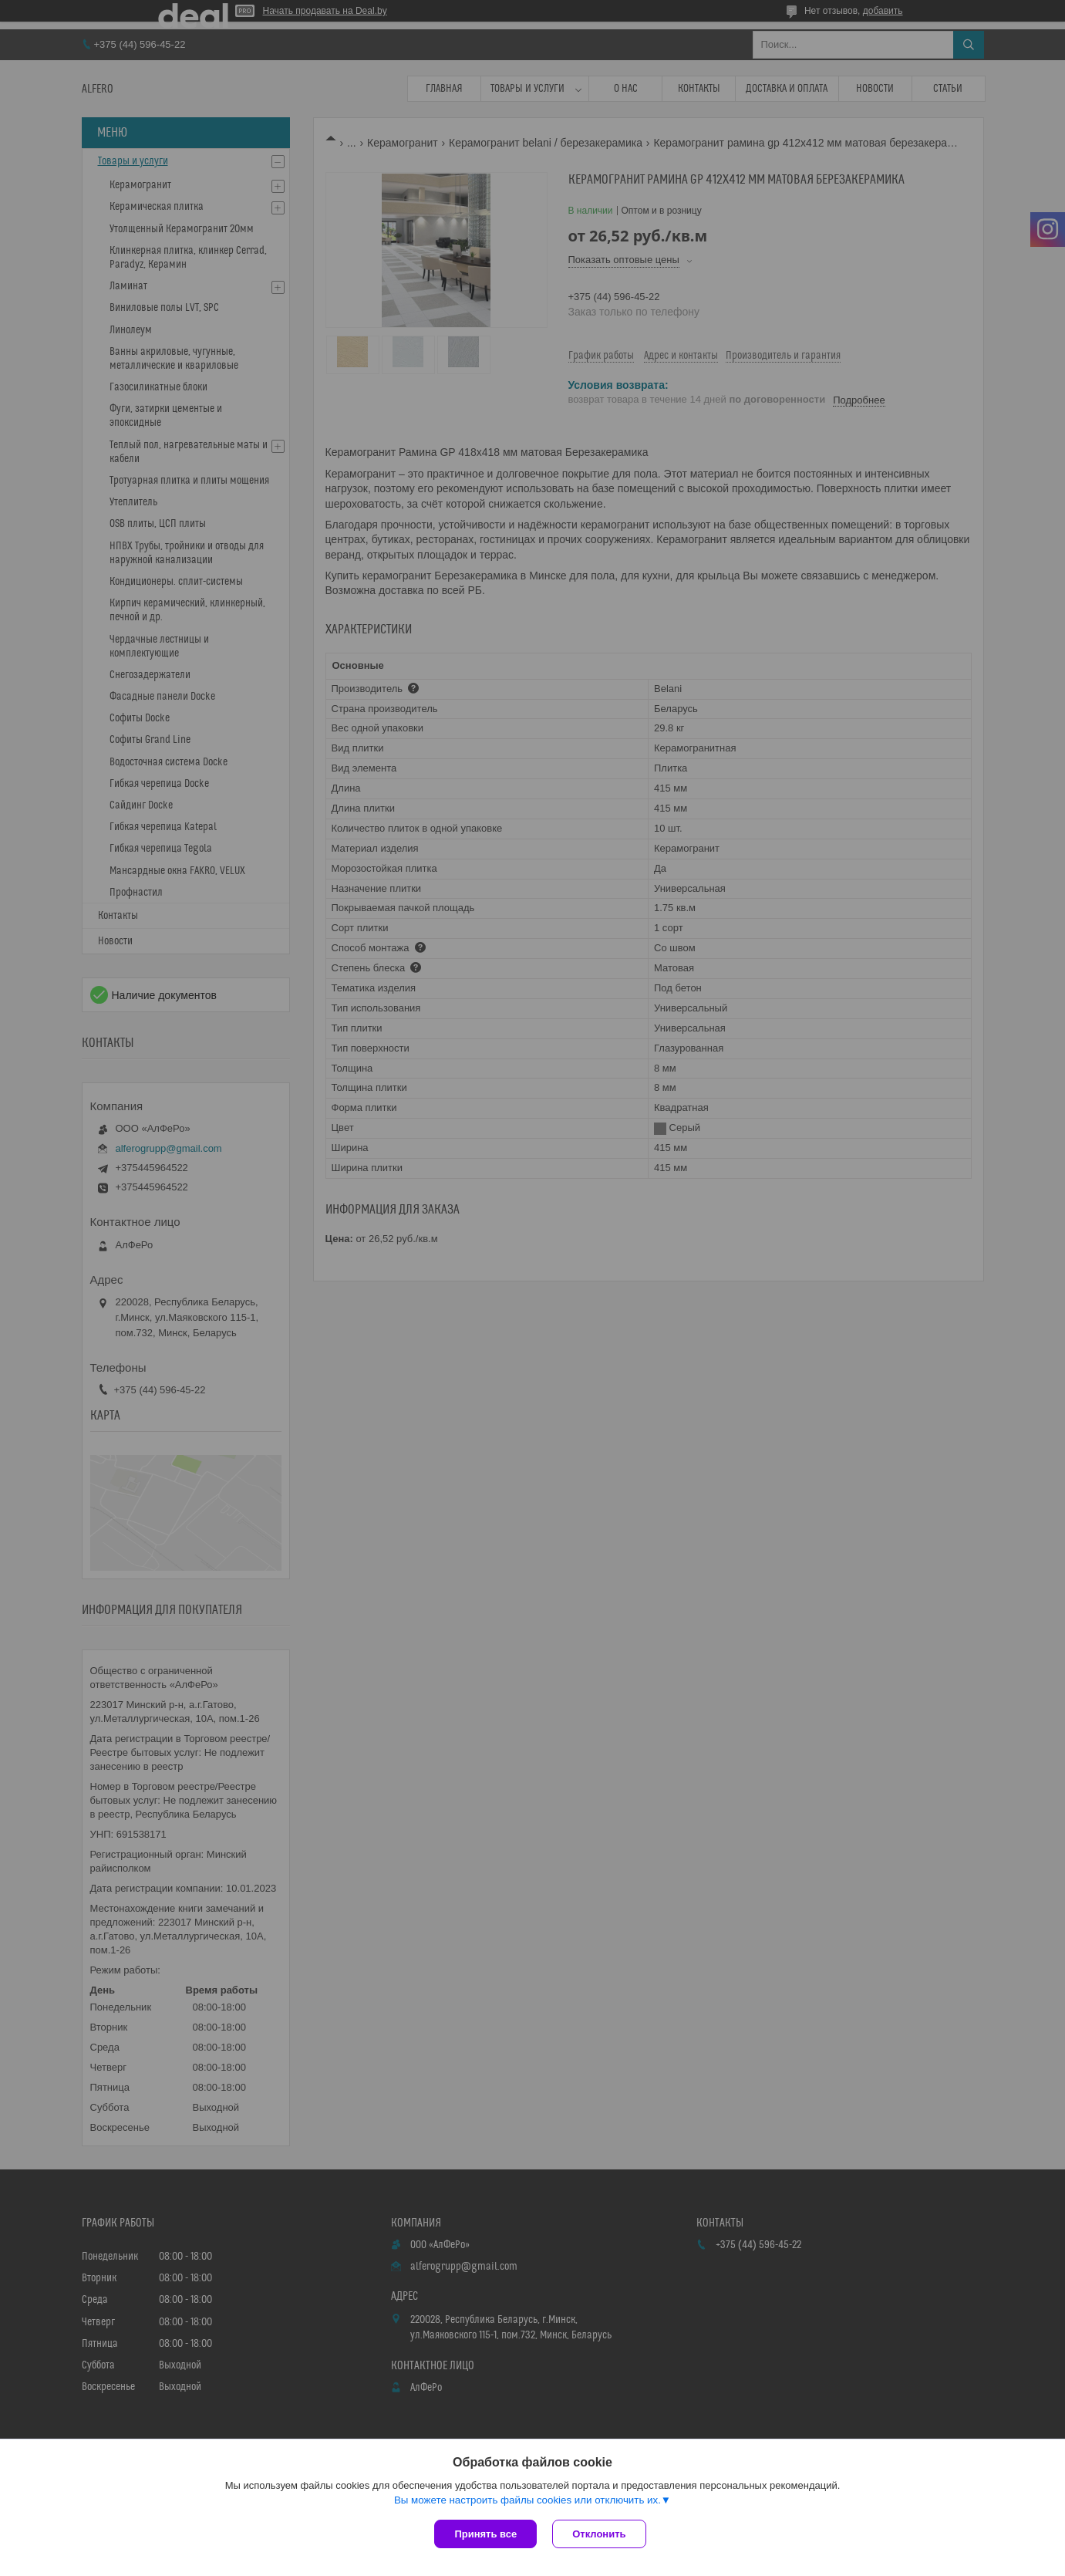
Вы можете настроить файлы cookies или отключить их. (527, 2500)
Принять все (485, 2534)
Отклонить (598, 2534)
